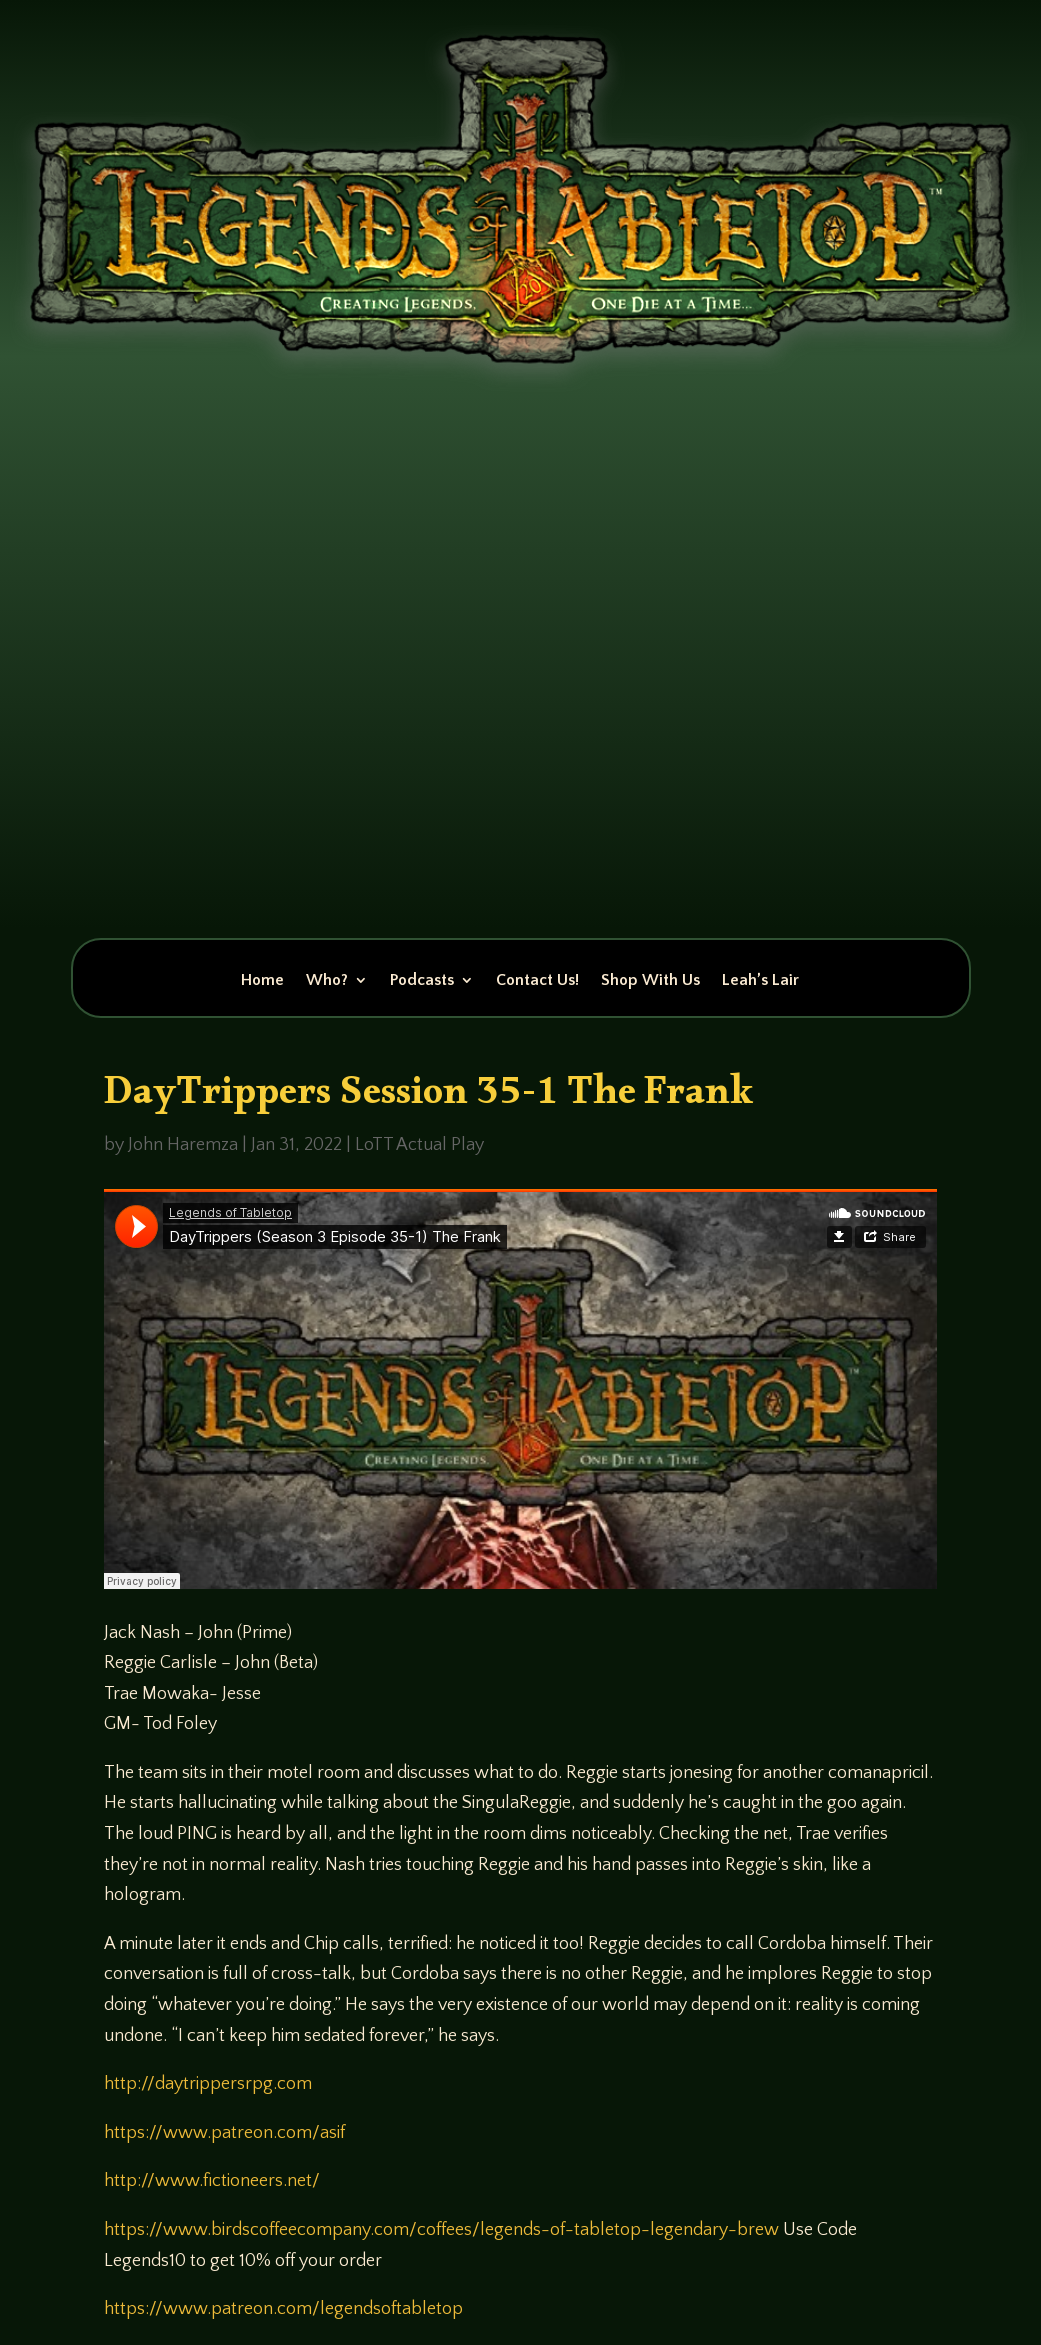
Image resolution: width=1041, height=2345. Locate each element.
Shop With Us (650, 981)
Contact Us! (537, 981)
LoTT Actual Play (419, 1145)
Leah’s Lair (760, 981)
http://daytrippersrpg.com (208, 2084)
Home (262, 981)
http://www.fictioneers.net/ (212, 2181)
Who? (327, 981)
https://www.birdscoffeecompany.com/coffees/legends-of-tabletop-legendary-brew (441, 2230)
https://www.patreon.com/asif (224, 2133)
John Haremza (183, 1145)
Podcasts (422, 981)
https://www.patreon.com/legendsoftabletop (283, 2309)
